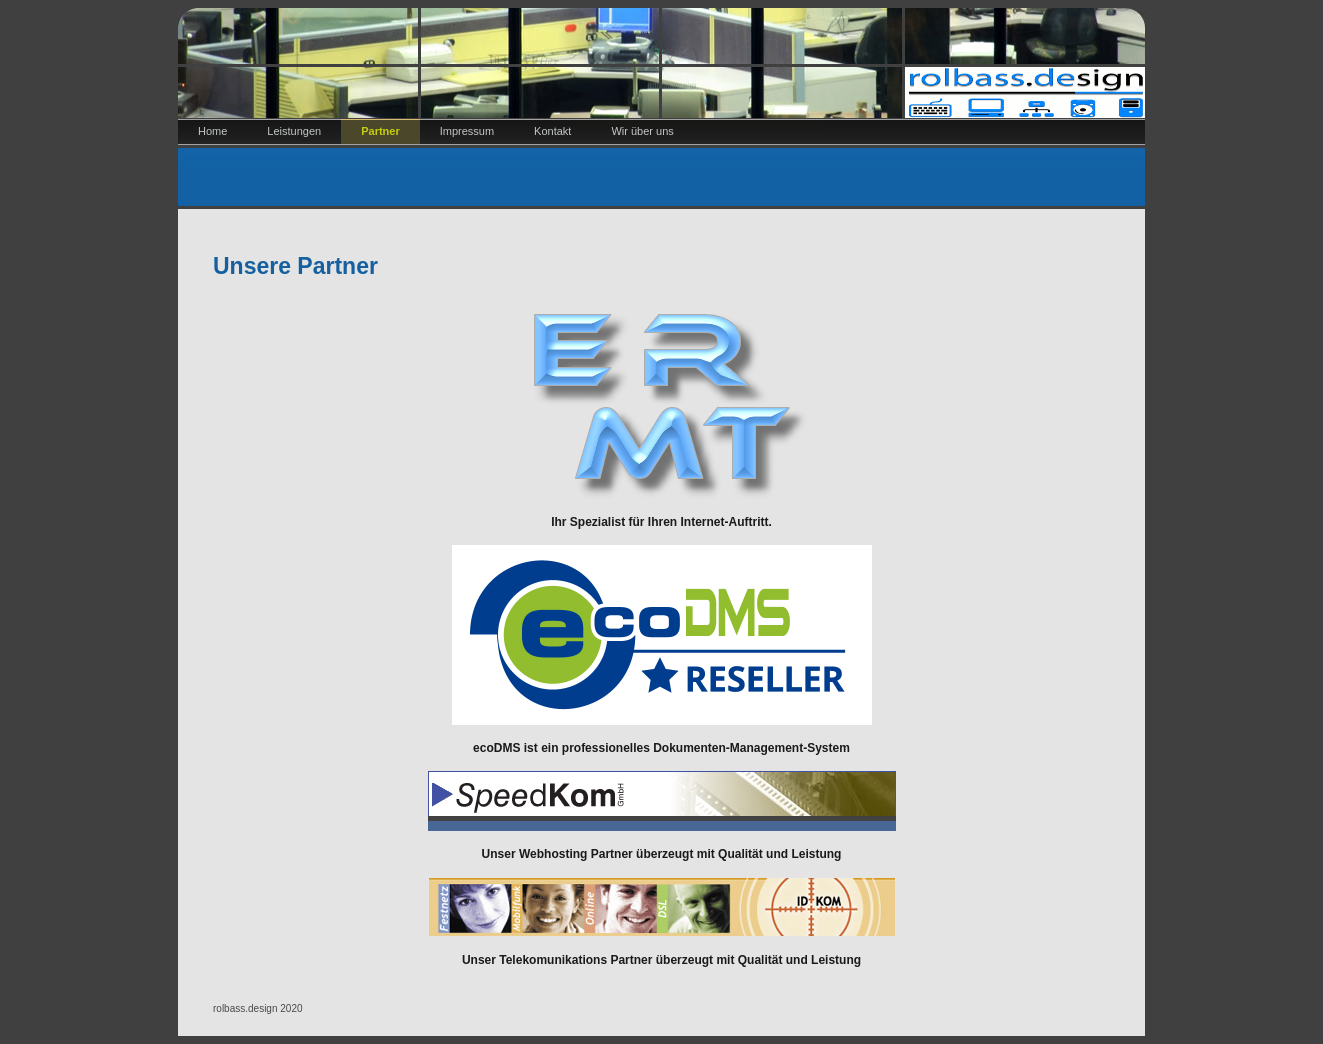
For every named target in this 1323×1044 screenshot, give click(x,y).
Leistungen (294, 131)
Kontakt (552, 131)
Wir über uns (642, 131)
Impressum (467, 131)
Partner (380, 131)
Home (212, 131)
